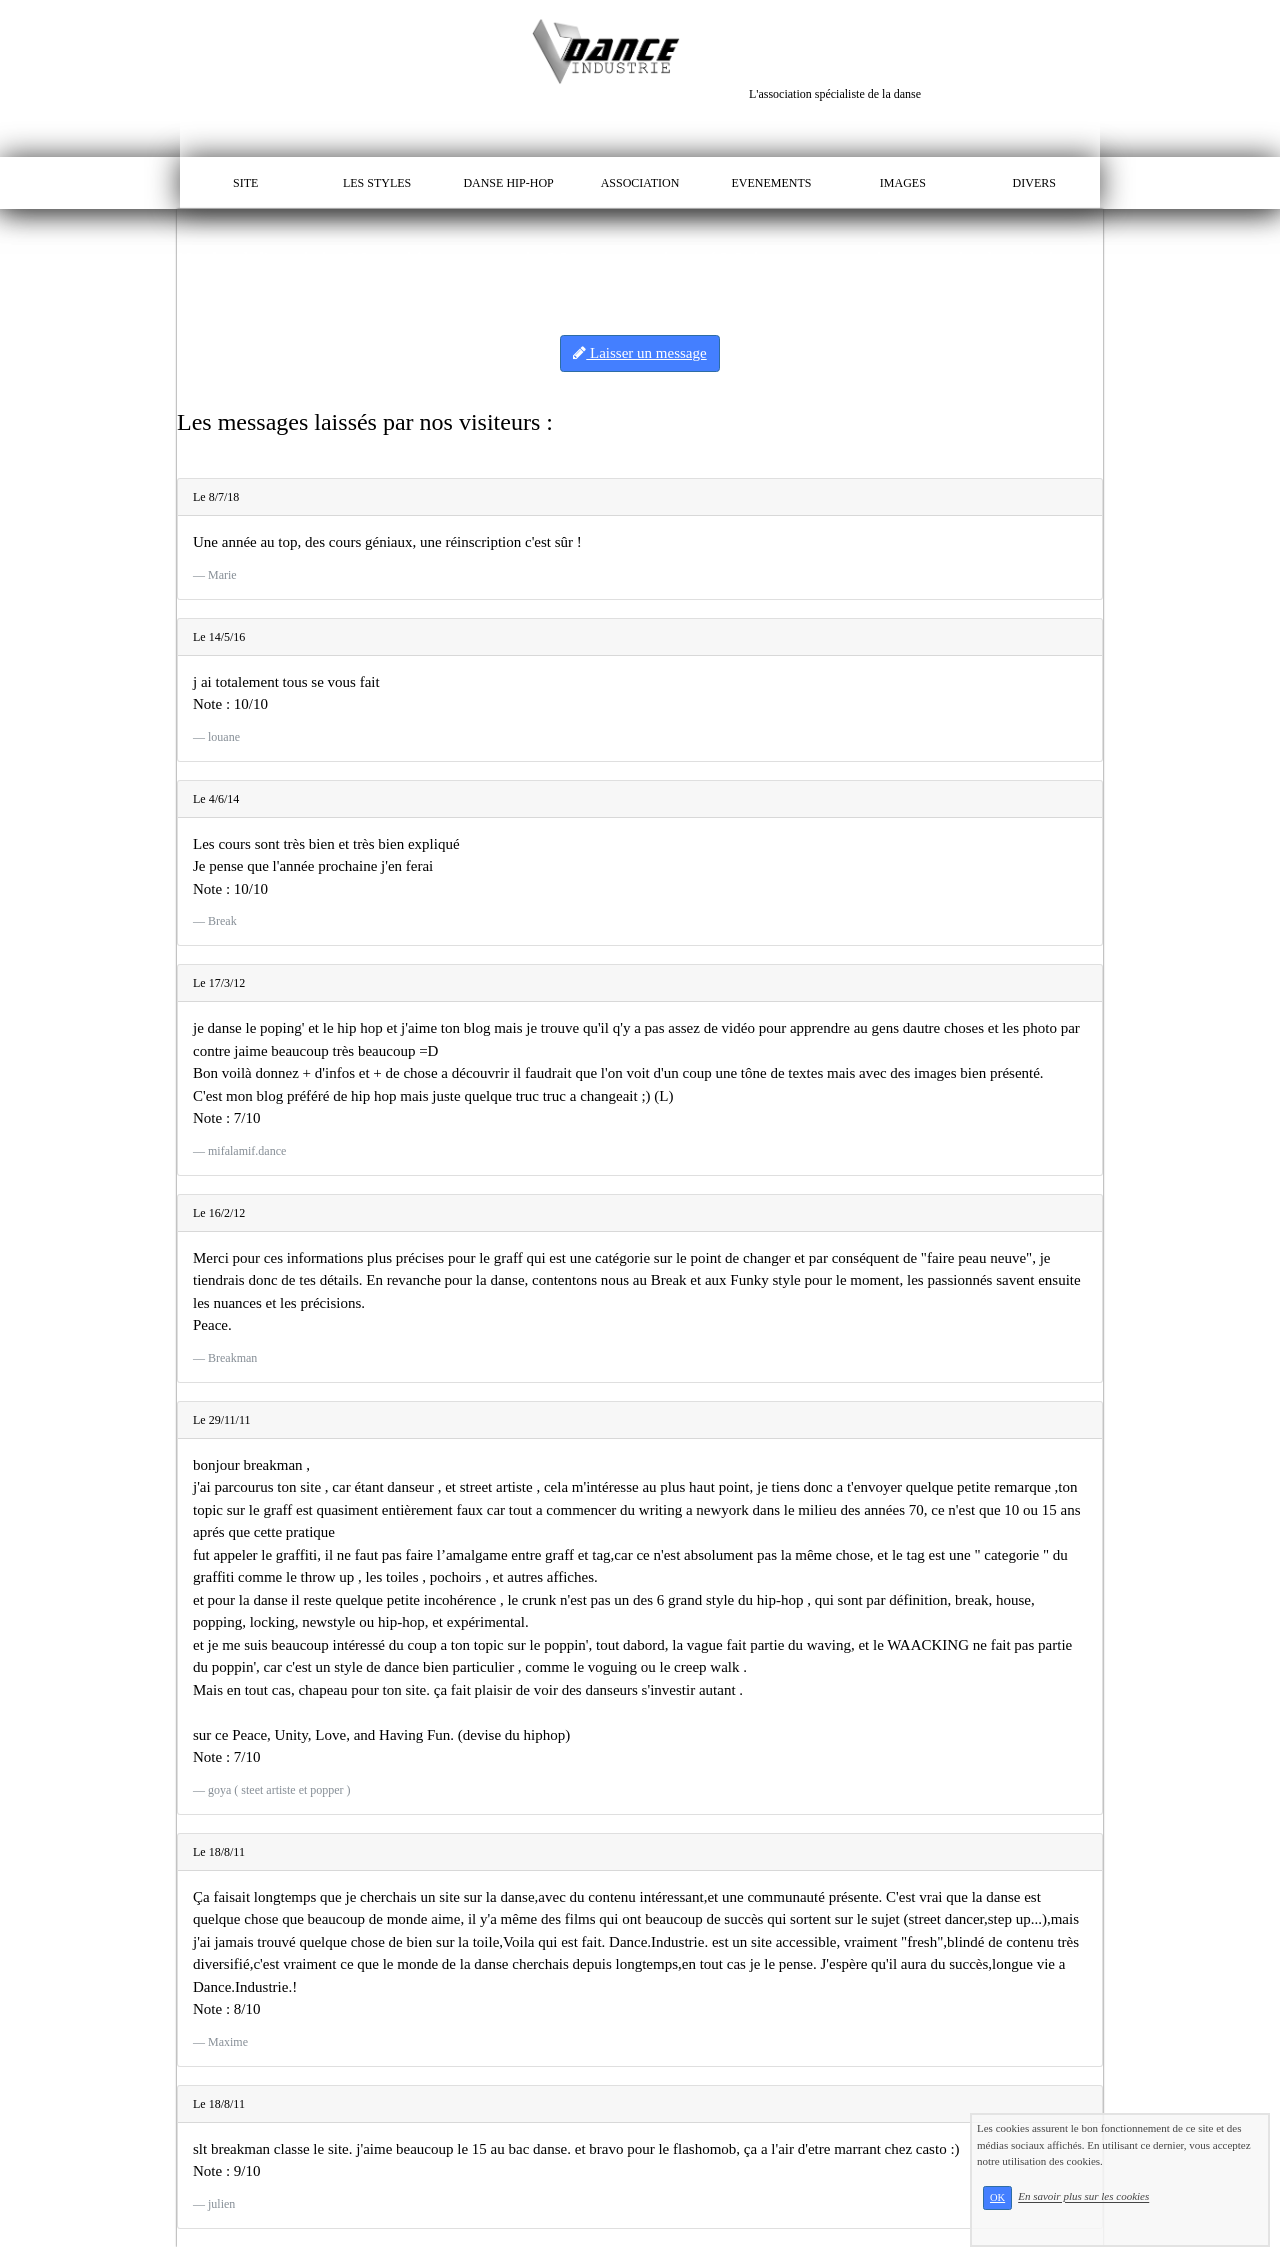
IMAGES (903, 183)
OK (997, 2197)
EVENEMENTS (771, 183)
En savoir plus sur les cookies (1083, 2197)
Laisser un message (639, 353)
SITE (245, 183)
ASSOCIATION (640, 183)
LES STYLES (377, 183)
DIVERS (1034, 183)
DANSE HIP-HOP (508, 183)
